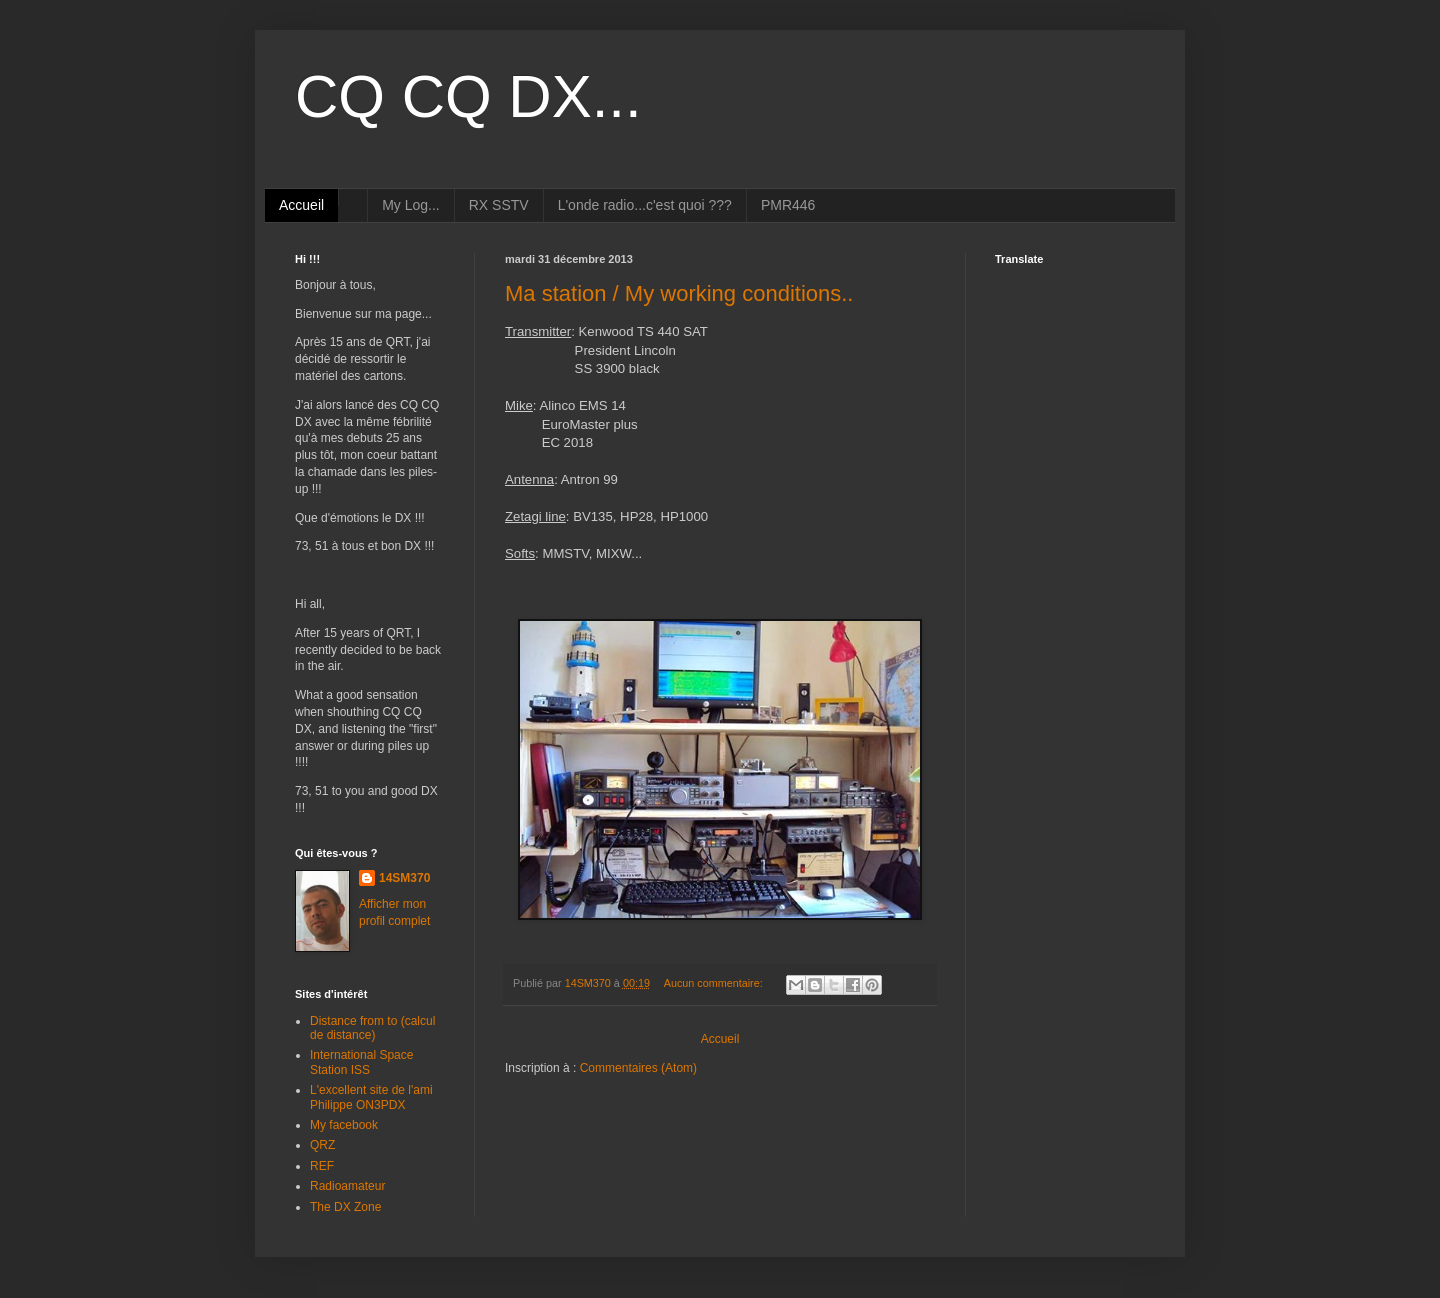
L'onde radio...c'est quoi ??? (645, 205)
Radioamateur (347, 1186)
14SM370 (404, 878)
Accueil (301, 205)
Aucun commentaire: (715, 983)
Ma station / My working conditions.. (679, 293)
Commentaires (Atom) (638, 1068)
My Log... (411, 205)
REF (322, 1166)
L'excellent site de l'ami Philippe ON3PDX (371, 1097)
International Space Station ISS (361, 1062)
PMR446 (788, 205)
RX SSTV (499, 205)
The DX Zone (345, 1207)
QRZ (322, 1145)
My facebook (344, 1125)
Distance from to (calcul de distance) (372, 1028)
